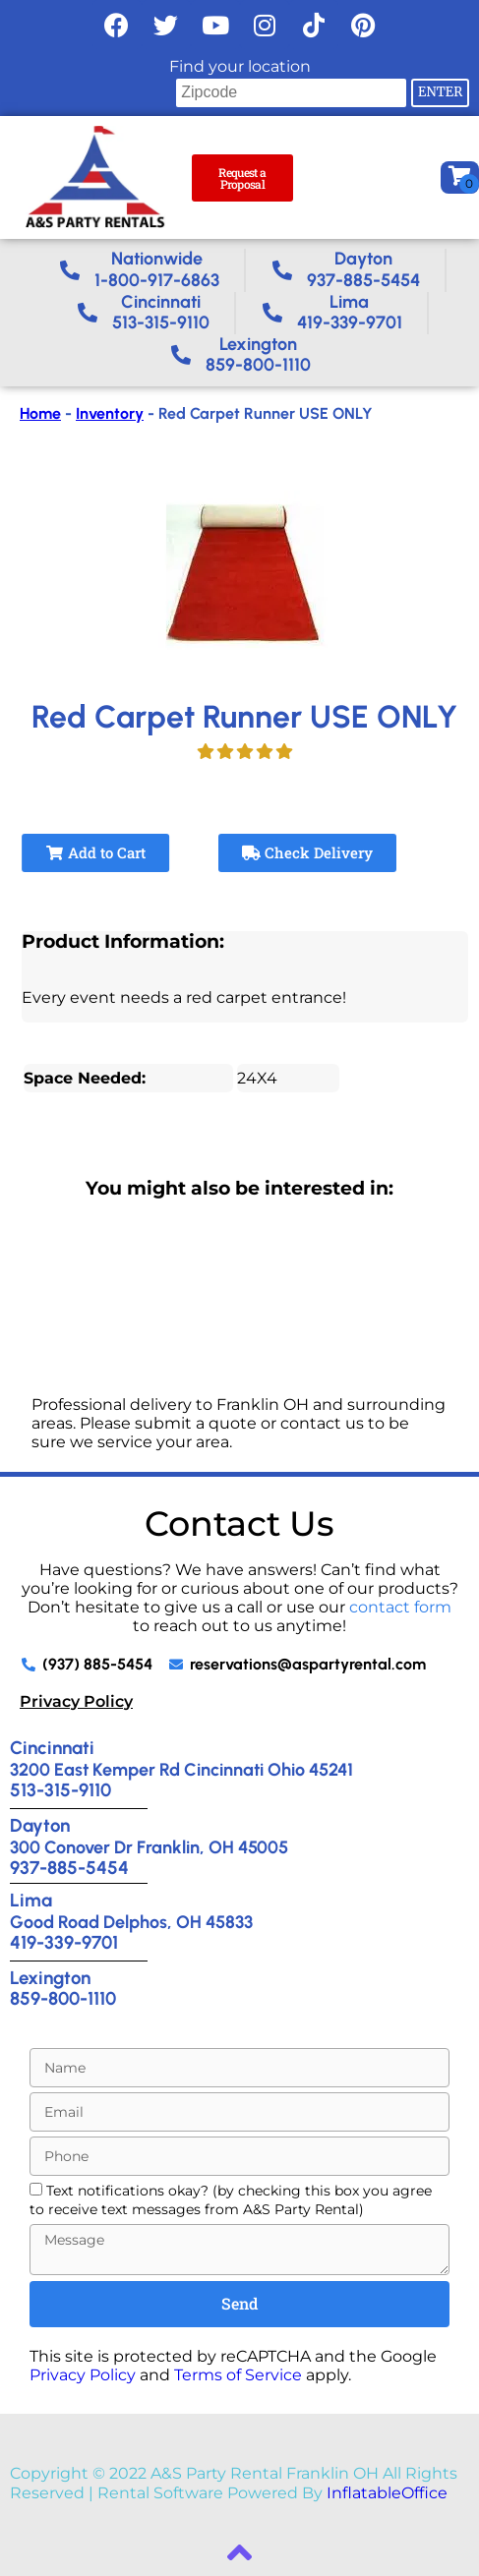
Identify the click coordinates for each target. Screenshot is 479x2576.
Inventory (110, 413)
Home (40, 413)
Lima (31, 1900)
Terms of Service (238, 2375)
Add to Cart (95, 852)
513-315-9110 (60, 1790)
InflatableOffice (387, 2493)
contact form (400, 1607)
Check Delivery (307, 852)
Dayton (40, 1825)
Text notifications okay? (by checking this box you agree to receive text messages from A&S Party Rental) (231, 2200)
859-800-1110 (63, 1998)
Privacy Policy (76, 1701)
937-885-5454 (69, 1867)
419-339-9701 (64, 1942)
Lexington (50, 1977)
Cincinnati (52, 1747)
